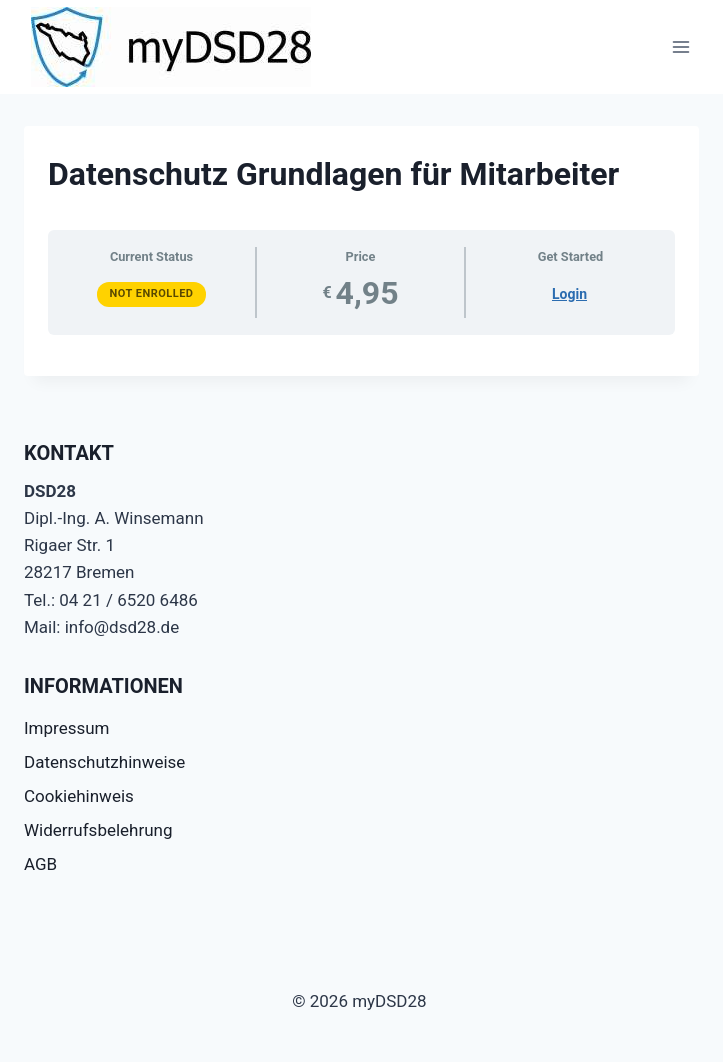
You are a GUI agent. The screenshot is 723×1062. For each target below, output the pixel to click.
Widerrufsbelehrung (98, 830)
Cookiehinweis (79, 796)
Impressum (67, 728)
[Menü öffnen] (680, 46)
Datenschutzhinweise (104, 762)
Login (569, 294)
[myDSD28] (171, 47)
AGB (40, 864)
